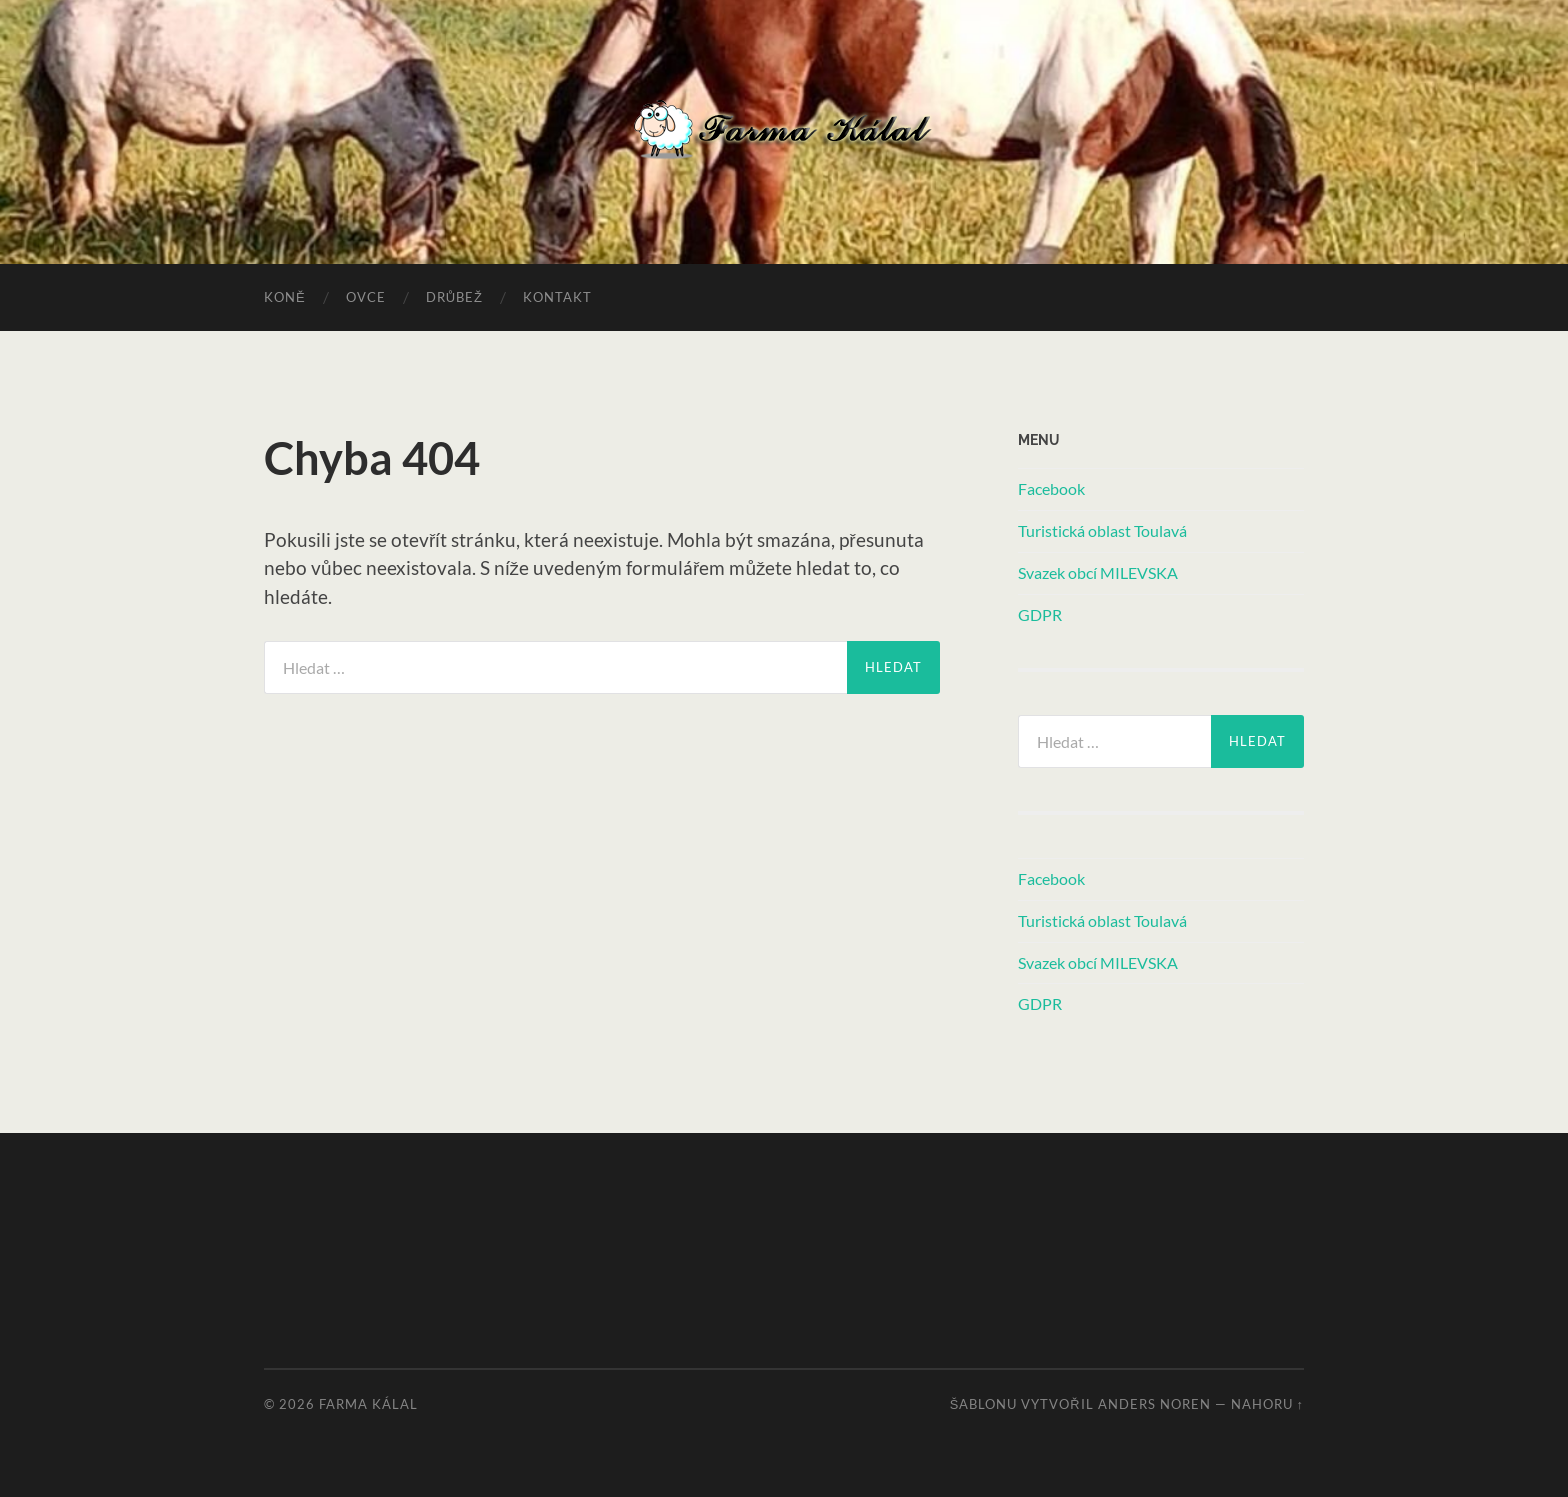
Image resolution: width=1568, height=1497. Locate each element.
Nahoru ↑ (1267, 1404)
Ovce (366, 297)
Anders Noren (1154, 1404)
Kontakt (557, 297)
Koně (285, 297)
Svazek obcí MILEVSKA (1098, 572)
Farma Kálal (368, 1404)
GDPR (1040, 614)
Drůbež (454, 297)
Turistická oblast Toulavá (1102, 530)
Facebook (1051, 488)
